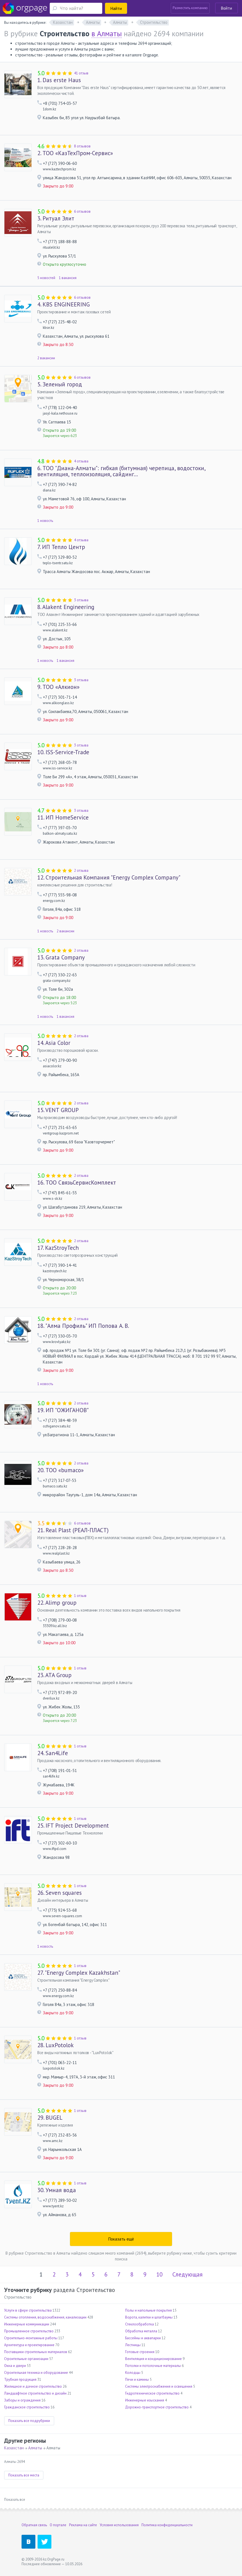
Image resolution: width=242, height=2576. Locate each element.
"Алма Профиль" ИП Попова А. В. (83, 1326)
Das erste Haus (59, 80)
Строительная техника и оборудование (36, 2372)
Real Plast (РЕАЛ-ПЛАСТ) (73, 1530)
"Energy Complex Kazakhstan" (78, 1973)
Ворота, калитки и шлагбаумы (149, 2317)
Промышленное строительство (29, 2331)
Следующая (187, 2274)
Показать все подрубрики (29, 2420)
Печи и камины (137, 2379)
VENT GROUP (58, 1110)
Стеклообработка (139, 2324)
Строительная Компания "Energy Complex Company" (108, 878)
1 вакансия (68, 277)
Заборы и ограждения (22, 2400)
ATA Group (54, 1675)
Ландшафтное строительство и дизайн (35, 2393)
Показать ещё (121, 2239)
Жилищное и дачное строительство (33, 2386)
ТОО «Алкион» (58, 687)
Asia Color (53, 1043)
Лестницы (133, 2345)
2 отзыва (81, 870)
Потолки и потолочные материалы (153, 2365)
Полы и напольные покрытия (148, 2310)
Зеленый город (59, 384)
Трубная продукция (20, 2379)
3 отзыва (81, 600)
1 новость (45, 520)
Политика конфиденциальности (167, 2525)
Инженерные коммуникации (26, 2324)
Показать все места (23, 2475)
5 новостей (46, 277)
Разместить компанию (190, 8)
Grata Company (61, 957)
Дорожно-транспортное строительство (157, 2407)
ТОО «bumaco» (60, 1470)
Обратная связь (34, 2525)
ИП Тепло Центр (61, 547)
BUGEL (49, 2118)
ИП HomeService (63, 818)
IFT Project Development (73, 1826)
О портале (58, 2525)
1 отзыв (80, 1595)
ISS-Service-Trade (63, 752)
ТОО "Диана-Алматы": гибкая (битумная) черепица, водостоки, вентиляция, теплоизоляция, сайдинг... (121, 471)
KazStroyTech (58, 1248)
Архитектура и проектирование (29, 2345)
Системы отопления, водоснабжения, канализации (45, 2317)
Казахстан (14, 2447)
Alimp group (57, 1603)
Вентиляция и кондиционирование (153, 2358)
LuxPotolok (55, 2045)
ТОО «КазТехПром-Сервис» (75, 153)
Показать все (14, 2499)
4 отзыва (81, 461)
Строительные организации (26, 2358)
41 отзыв (81, 73)
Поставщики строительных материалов (35, 2351)
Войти (226, 8)
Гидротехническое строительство (152, 2393)
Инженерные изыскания (144, 2400)
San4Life (52, 1753)
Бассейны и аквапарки (143, 2338)
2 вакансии (46, 358)
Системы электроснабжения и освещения (158, 2386)
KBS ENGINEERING (63, 304)
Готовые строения (139, 2351)
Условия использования (119, 2525)
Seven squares (59, 1893)
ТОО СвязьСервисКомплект (76, 1183)
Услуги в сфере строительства (28, 2310)
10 (159, 2274)
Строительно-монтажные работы (30, 2338)
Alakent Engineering (65, 607)
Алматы (35, 2447)
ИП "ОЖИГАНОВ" (63, 1410)
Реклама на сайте (83, 2525)
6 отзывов (82, 211)
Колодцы (132, 2372)
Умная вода (56, 2190)
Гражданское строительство (27, 2407)
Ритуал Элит (55, 218)
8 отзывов (82, 146)
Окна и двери (15, 2365)
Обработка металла (141, 2331)
